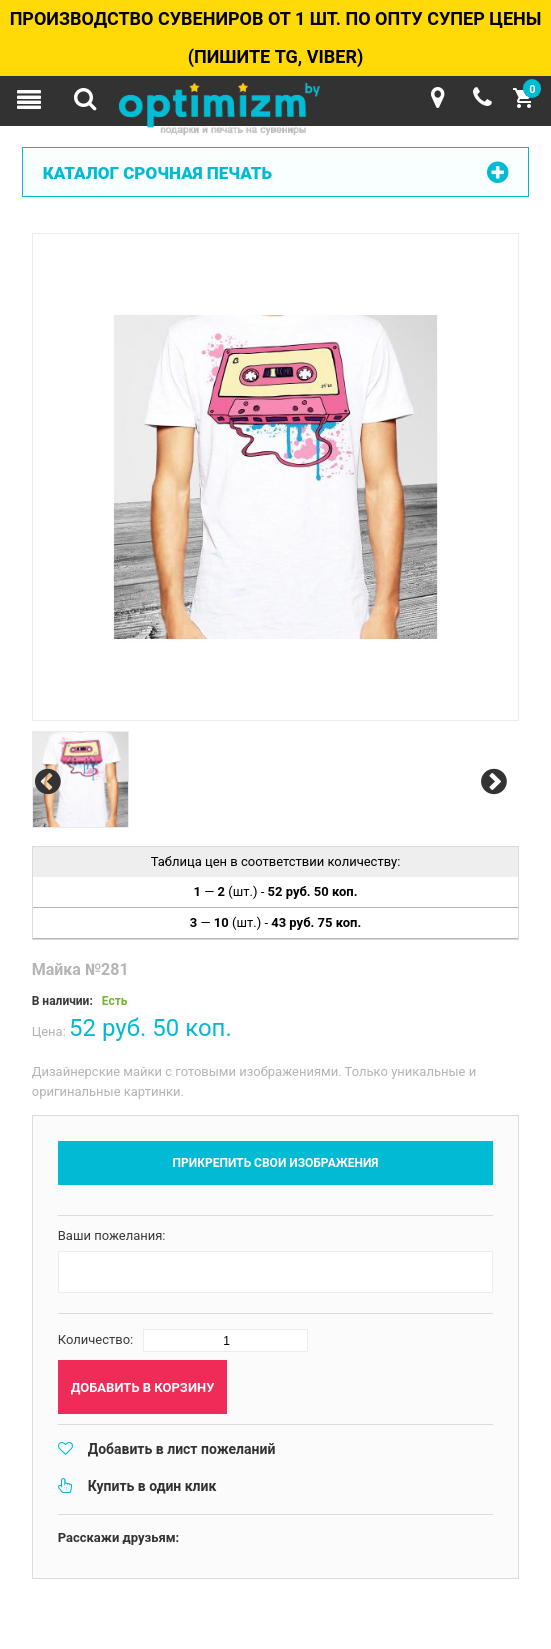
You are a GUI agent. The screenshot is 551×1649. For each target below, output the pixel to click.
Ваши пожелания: (112, 1235)
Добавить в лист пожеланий (182, 1449)
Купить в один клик (152, 1486)
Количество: (96, 1339)
